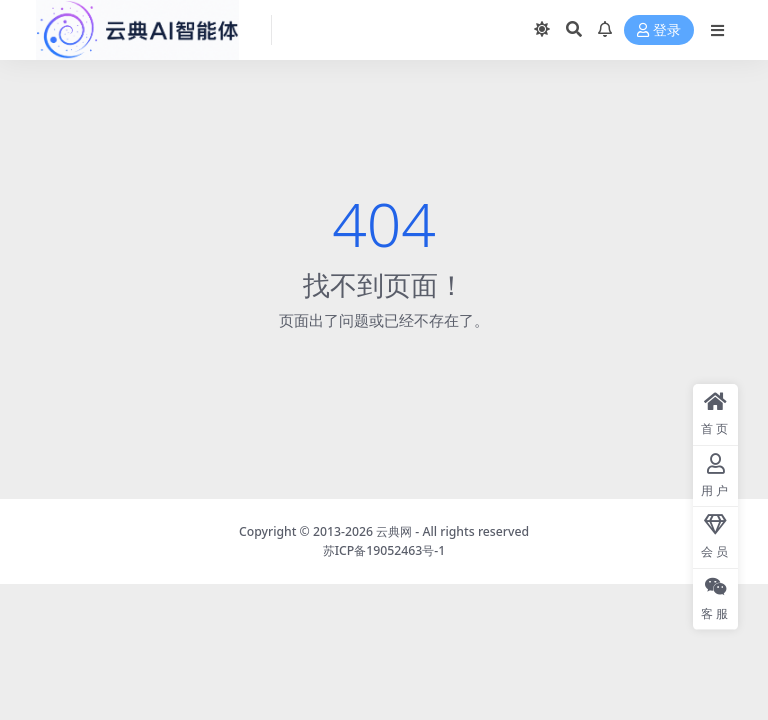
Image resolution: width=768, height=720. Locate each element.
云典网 (394, 531)
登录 (659, 30)
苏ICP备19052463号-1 (384, 550)
